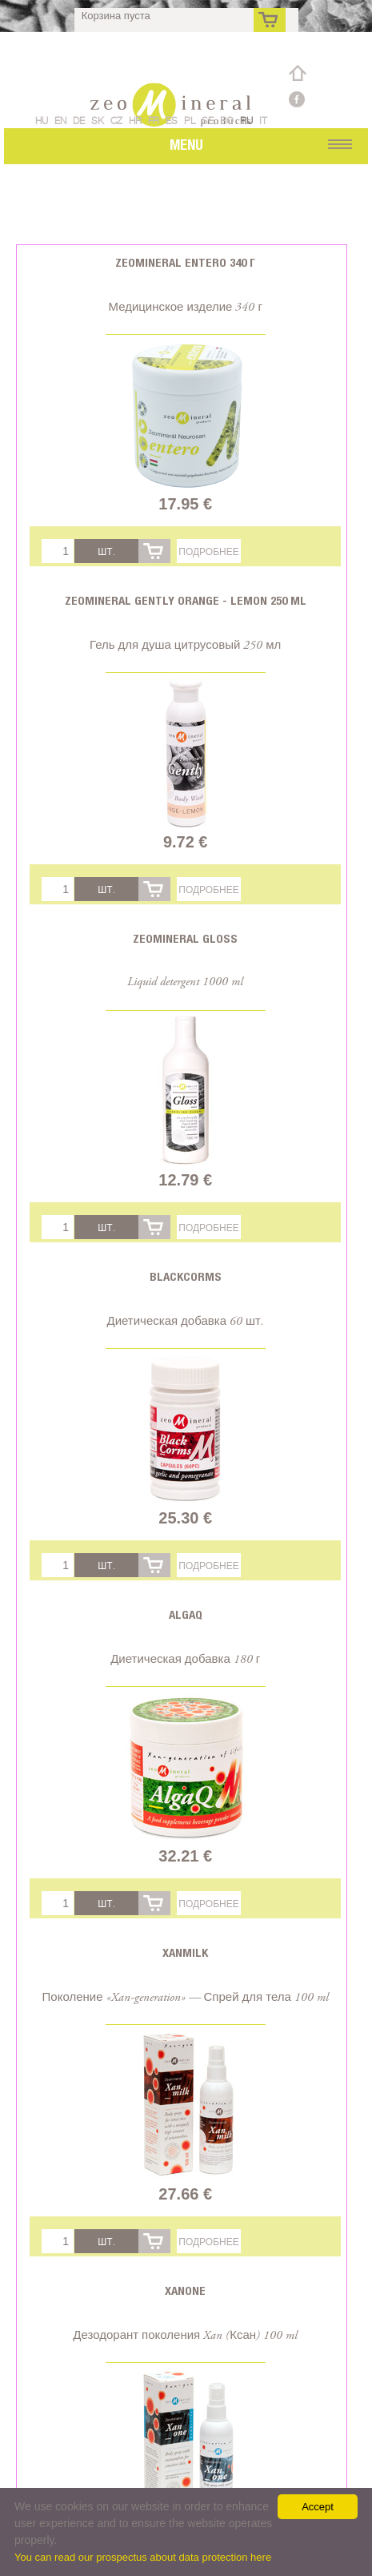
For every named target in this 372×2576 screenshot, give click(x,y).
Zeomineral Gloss (185, 938)
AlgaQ (185, 1614)
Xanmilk (185, 1952)
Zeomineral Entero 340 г (185, 262)
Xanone (185, 2290)
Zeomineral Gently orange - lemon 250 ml (185, 600)
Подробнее (208, 551)
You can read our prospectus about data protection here (142, 2557)
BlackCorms (186, 1276)
